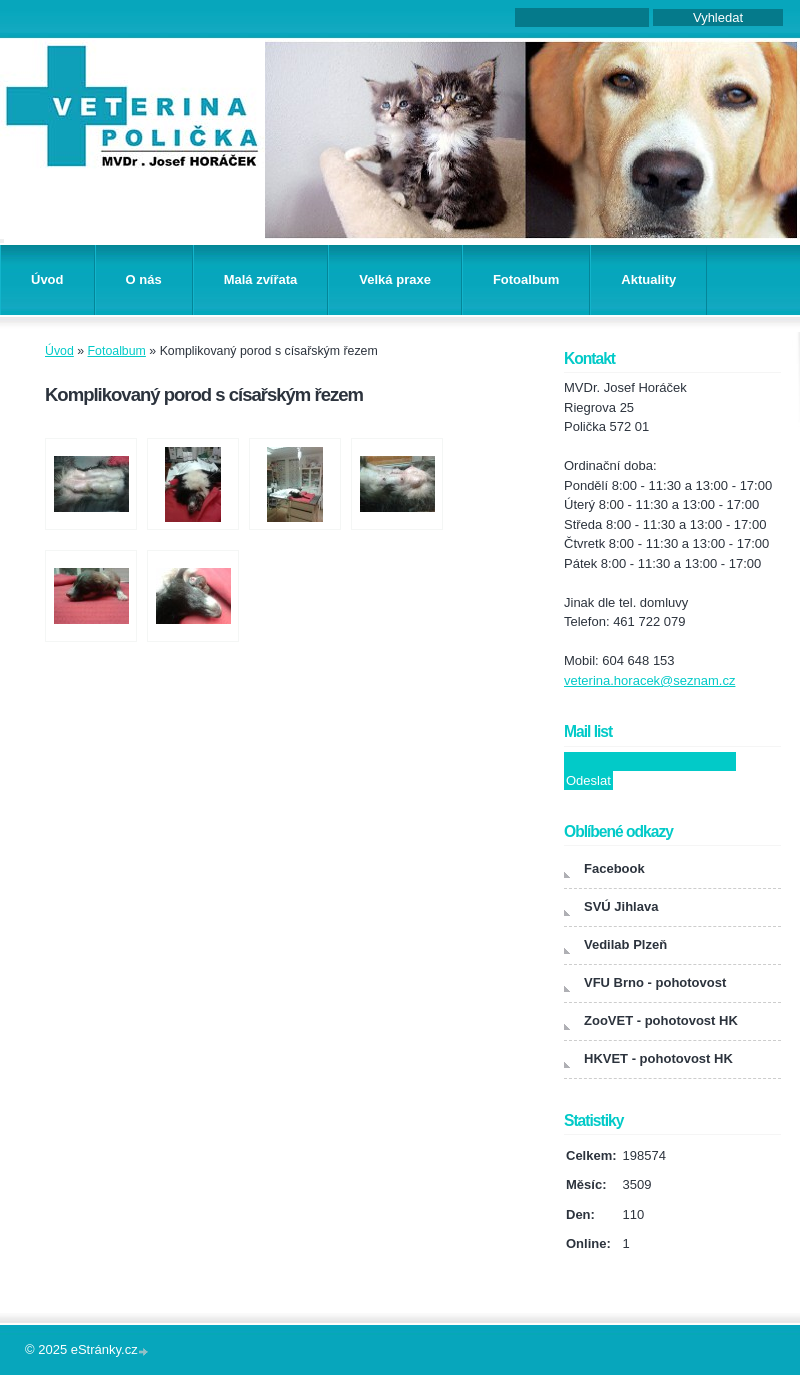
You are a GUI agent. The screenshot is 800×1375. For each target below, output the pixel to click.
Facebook (614, 868)
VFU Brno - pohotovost (655, 982)
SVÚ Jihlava (621, 906)
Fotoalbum (526, 279)
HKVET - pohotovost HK (658, 1058)
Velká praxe (395, 279)
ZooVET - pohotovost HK (661, 1020)
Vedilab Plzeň (625, 944)
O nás (144, 279)
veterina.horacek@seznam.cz (649, 680)
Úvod (47, 279)
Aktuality (648, 279)
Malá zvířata (261, 279)
